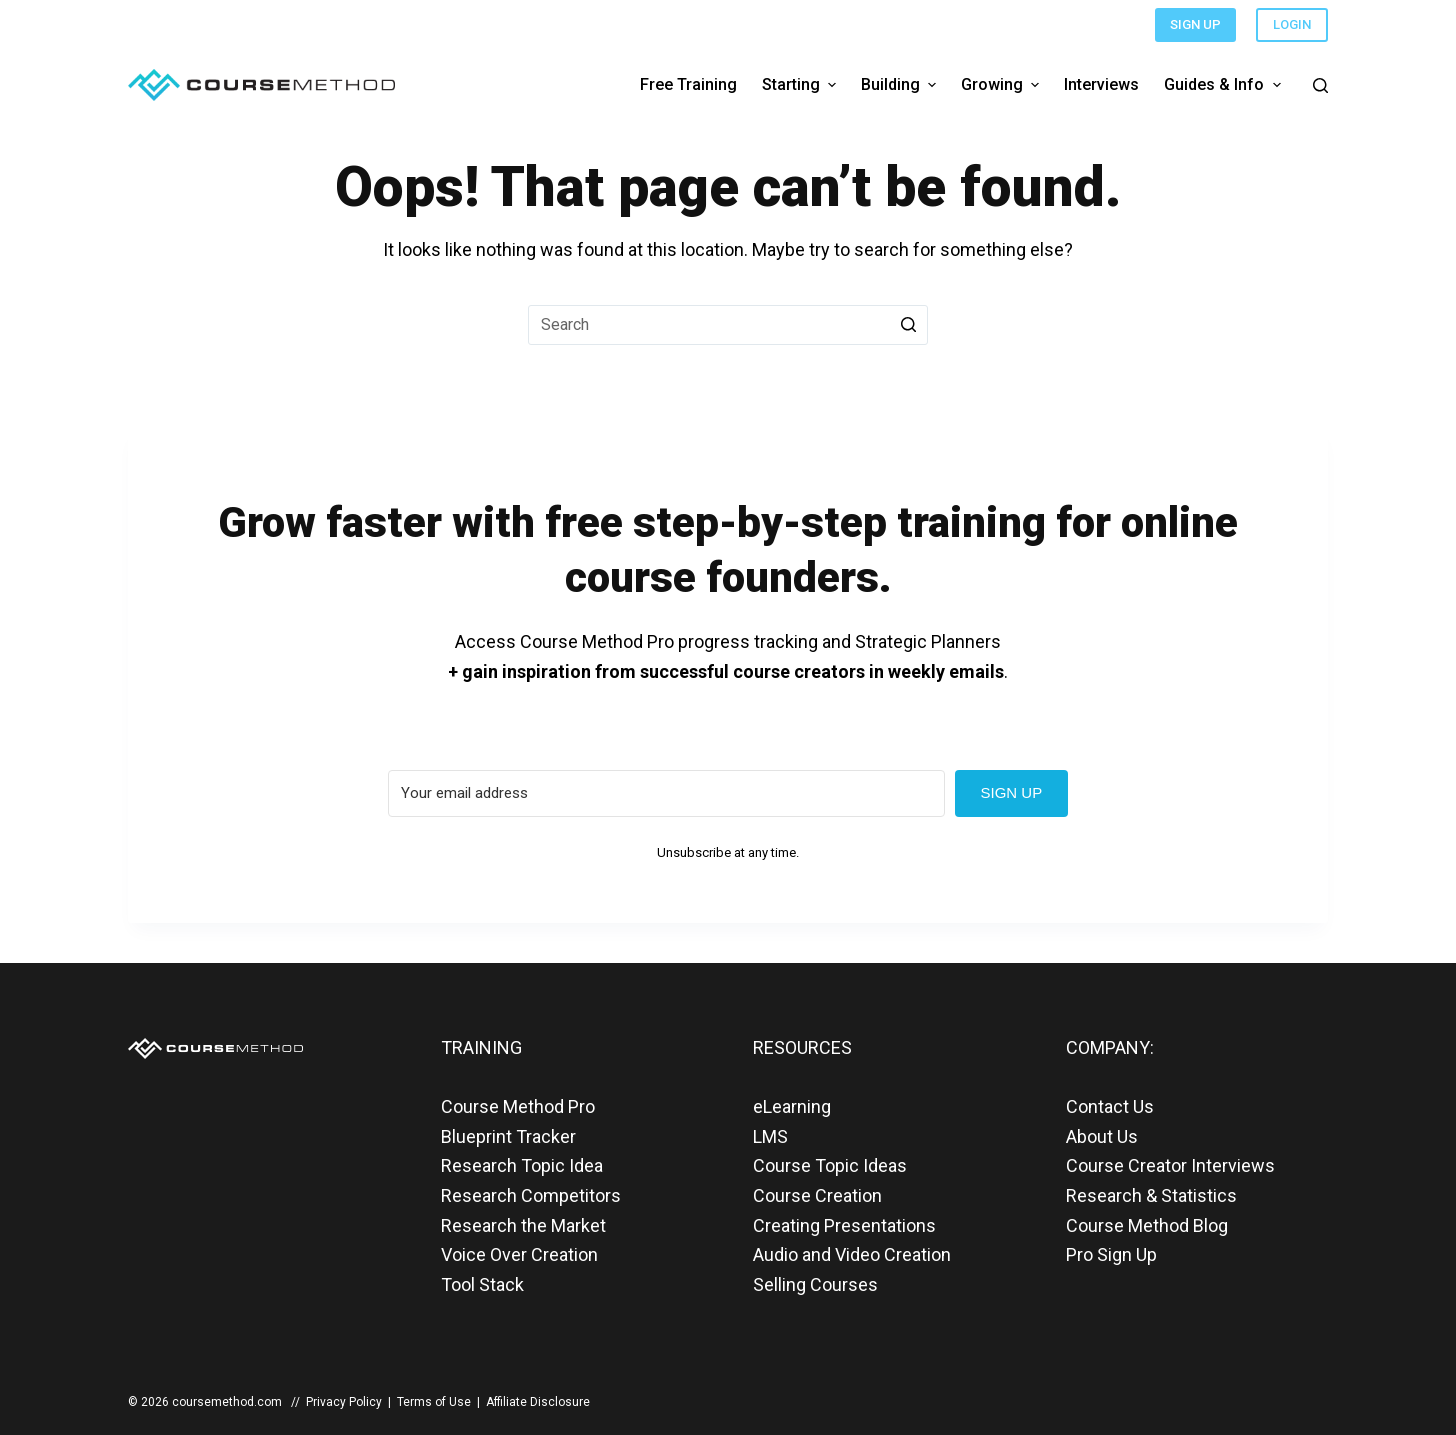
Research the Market (523, 1225)
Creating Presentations (844, 1225)
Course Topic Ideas (830, 1165)
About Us (1102, 1136)
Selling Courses (815, 1284)
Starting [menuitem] (801, 84)
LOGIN (1292, 24)
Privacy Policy (344, 1402)
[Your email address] (666, 793)
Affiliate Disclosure (538, 1402)
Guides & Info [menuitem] (1224, 84)
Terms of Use (434, 1402)
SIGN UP (1195, 24)
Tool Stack (482, 1284)
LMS (770, 1136)
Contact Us (1110, 1106)
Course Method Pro (518, 1106)
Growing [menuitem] (1002, 84)
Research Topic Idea (522, 1165)
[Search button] (908, 325)
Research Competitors (531, 1195)
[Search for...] (728, 325)
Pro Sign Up (1111, 1254)
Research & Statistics (1151, 1195)
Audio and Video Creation (852, 1254)
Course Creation (817, 1195)
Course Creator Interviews (1170, 1165)
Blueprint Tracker (508, 1136)
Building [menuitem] (901, 84)
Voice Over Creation (519, 1254)
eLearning (792, 1106)
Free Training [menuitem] (688, 84)
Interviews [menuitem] (1101, 84)
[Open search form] (1320, 85)
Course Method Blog (1147, 1225)
